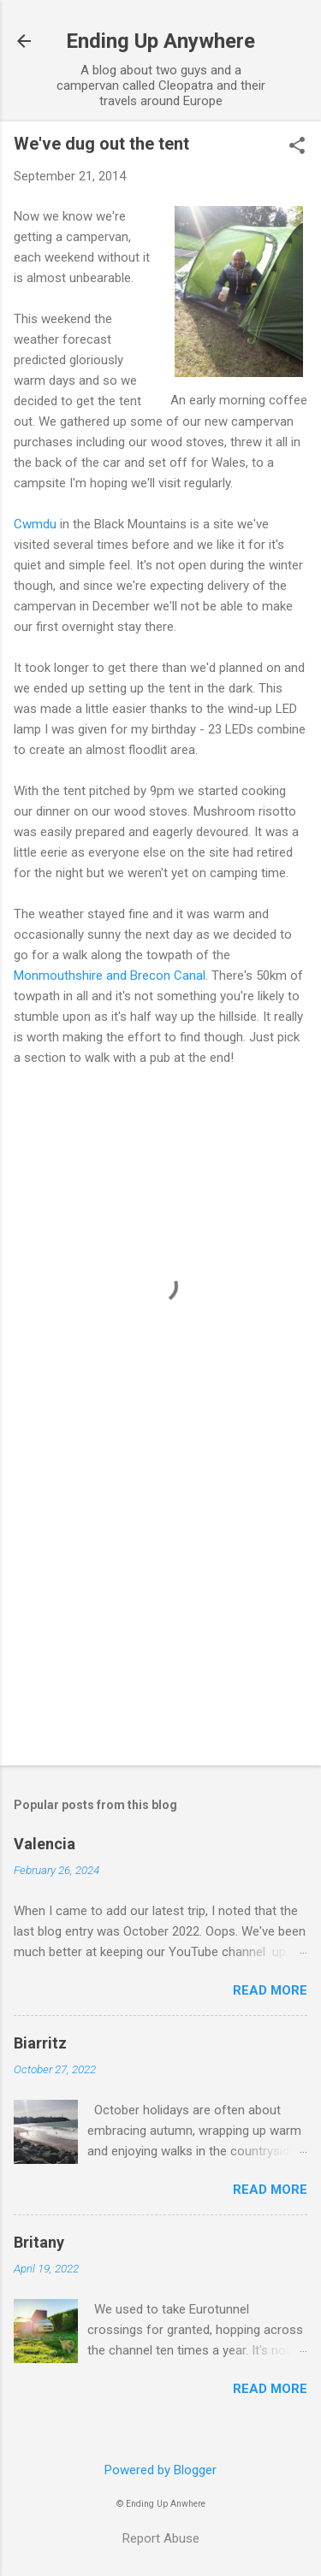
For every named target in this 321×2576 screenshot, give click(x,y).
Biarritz (40, 2043)
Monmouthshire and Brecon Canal (109, 975)
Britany (39, 2242)
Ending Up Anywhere (160, 41)
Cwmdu (37, 524)
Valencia (44, 1844)
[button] (297, 147)
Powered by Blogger (160, 2470)
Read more (270, 1990)
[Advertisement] (160, 1618)
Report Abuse (160, 2538)
